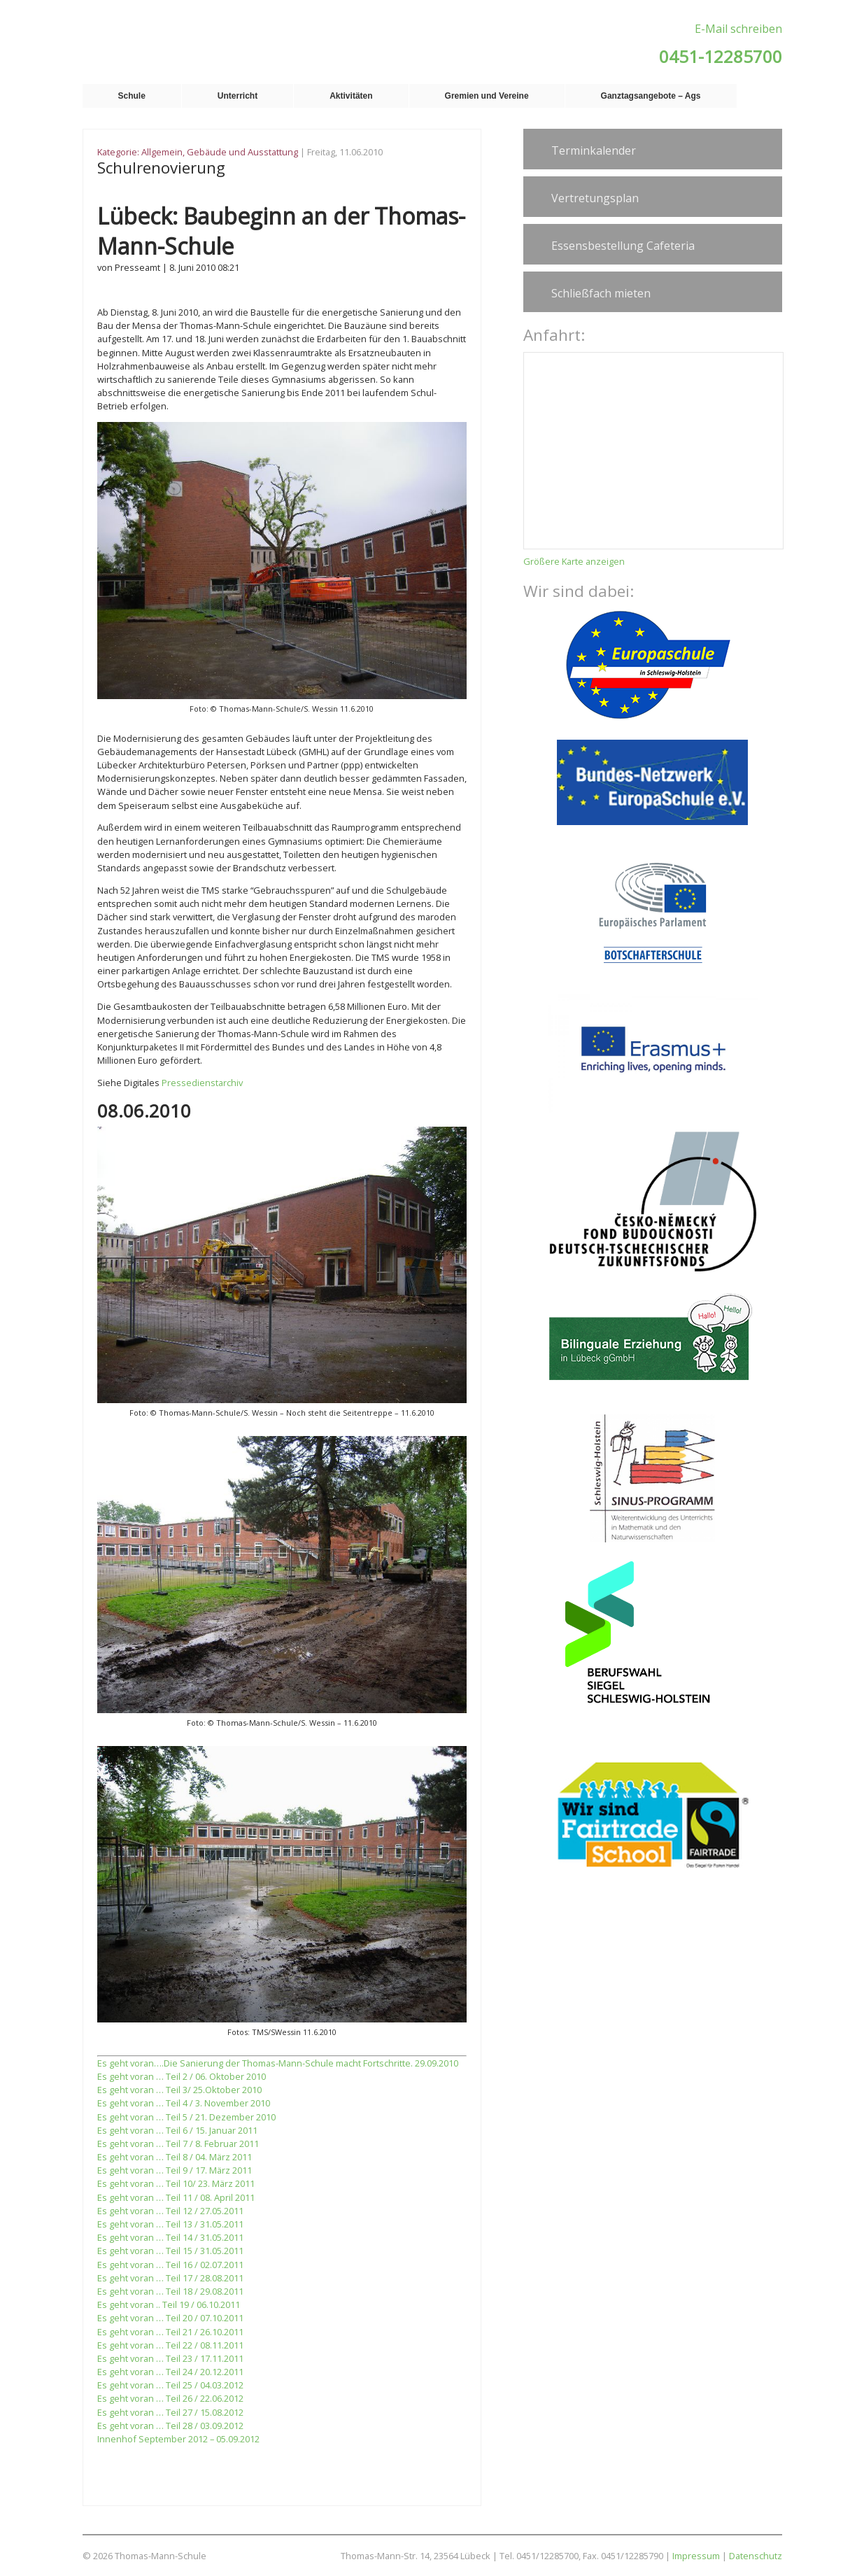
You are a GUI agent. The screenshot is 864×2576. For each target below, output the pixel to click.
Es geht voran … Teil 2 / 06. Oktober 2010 (181, 2076)
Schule (132, 96)
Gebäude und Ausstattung (242, 152)
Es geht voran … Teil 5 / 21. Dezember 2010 (186, 2117)
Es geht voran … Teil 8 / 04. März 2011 (174, 2157)
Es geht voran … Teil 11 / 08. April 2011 (176, 2197)
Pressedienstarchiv (202, 1082)
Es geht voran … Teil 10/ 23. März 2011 (176, 2183)
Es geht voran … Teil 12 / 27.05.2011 (170, 2210)
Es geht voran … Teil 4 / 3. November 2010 (183, 2103)
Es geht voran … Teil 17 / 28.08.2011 (170, 2278)
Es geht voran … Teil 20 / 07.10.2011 (170, 2317)
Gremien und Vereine (487, 96)
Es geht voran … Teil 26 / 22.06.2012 (170, 2398)
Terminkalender (593, 150)
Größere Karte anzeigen (574, 561)
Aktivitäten (351, 96)
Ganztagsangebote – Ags (651, 96)
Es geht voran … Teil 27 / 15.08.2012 (170, 2412)
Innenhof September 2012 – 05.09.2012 (178, 2439)
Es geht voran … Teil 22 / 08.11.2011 (170, 2345)
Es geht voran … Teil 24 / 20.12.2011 (170, 2371)
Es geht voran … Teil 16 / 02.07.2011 (170, 2264)
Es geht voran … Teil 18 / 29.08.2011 (170, 2291)
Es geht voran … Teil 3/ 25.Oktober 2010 (179, 2089)
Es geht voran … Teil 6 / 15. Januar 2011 (177, 2130)
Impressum (696, 2555)
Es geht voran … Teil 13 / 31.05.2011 (170, 2224)
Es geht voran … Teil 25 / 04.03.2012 (170, 2385)
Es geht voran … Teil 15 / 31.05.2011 (170, 2250)
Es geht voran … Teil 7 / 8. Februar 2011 (178, 2143)
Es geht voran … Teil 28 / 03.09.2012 (170, 2425)
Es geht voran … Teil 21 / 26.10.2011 (170, 2331)
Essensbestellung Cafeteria (623, 245)
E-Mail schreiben (738, 28)
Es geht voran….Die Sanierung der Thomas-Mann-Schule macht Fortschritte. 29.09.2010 (277, 2063)
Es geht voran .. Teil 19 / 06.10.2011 (168, 2304)
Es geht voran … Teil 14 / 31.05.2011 (170, 2237)
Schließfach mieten (601, 293)
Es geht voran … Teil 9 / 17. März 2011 (174, 2170)
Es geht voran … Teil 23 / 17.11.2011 (170, 2358)
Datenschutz (755, 2555)
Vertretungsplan (595, 198)
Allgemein (162, 152)
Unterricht (237, 96)
